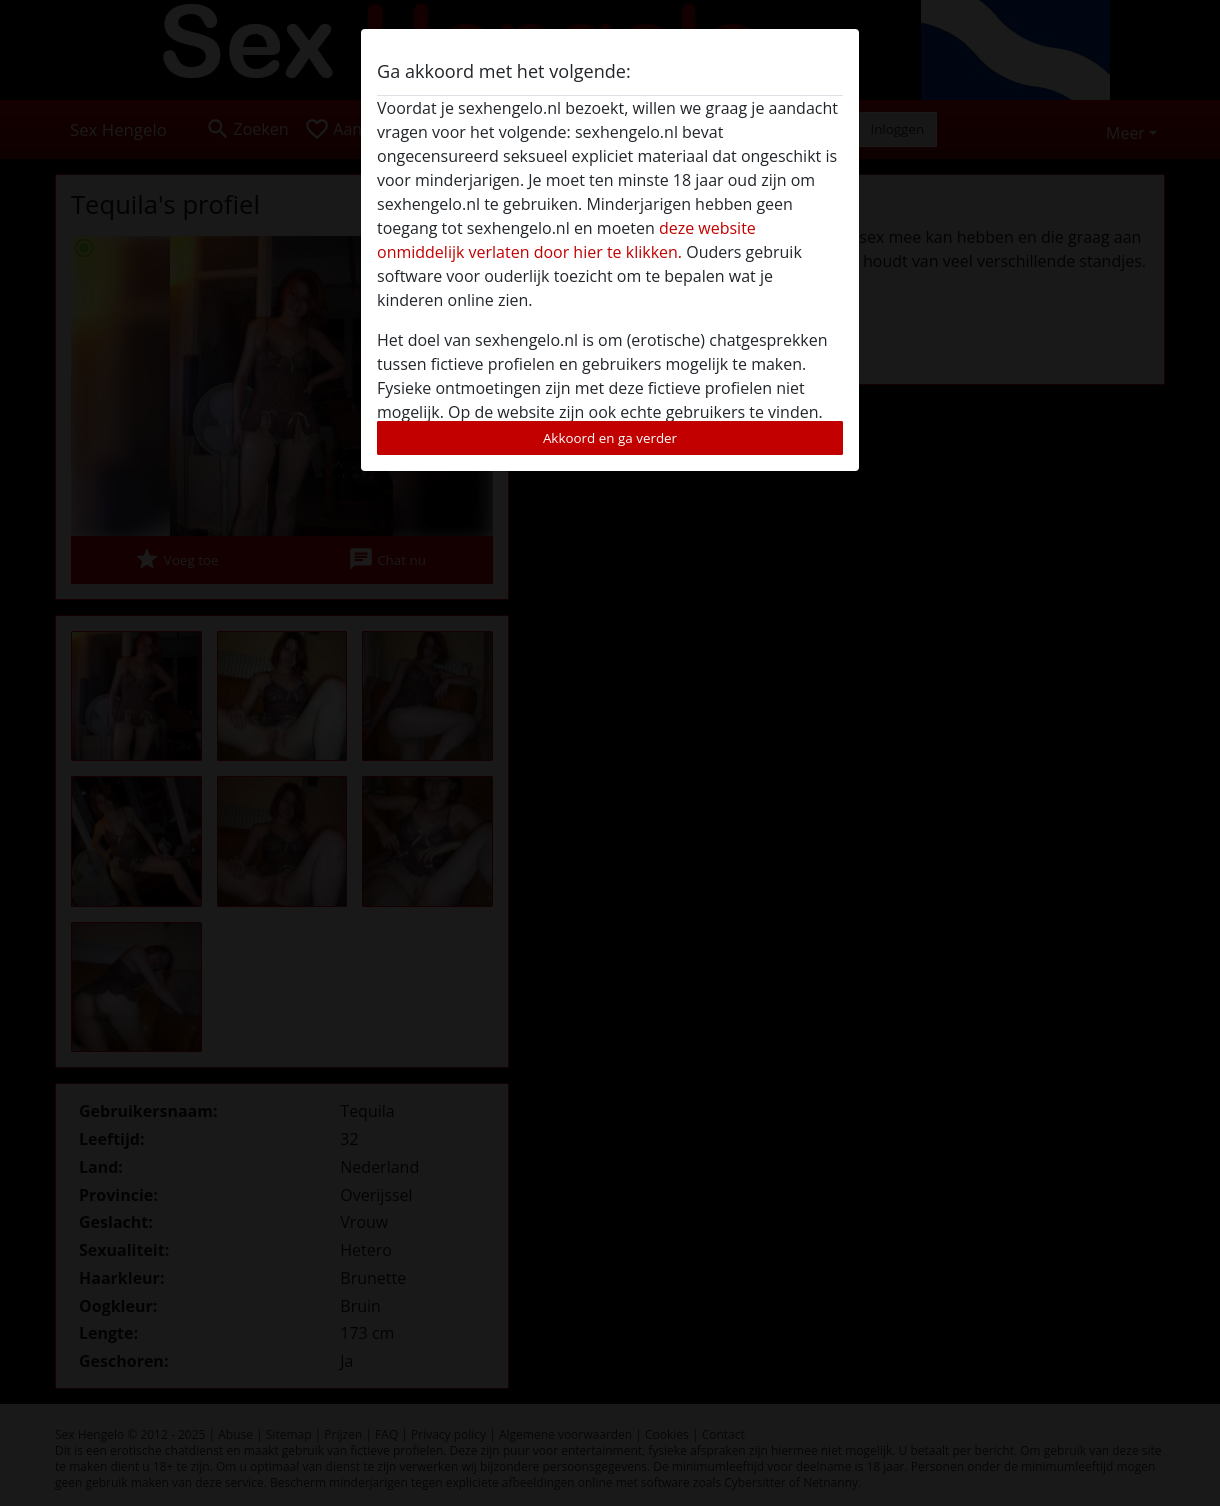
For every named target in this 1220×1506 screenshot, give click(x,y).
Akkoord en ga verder (610, 438)
